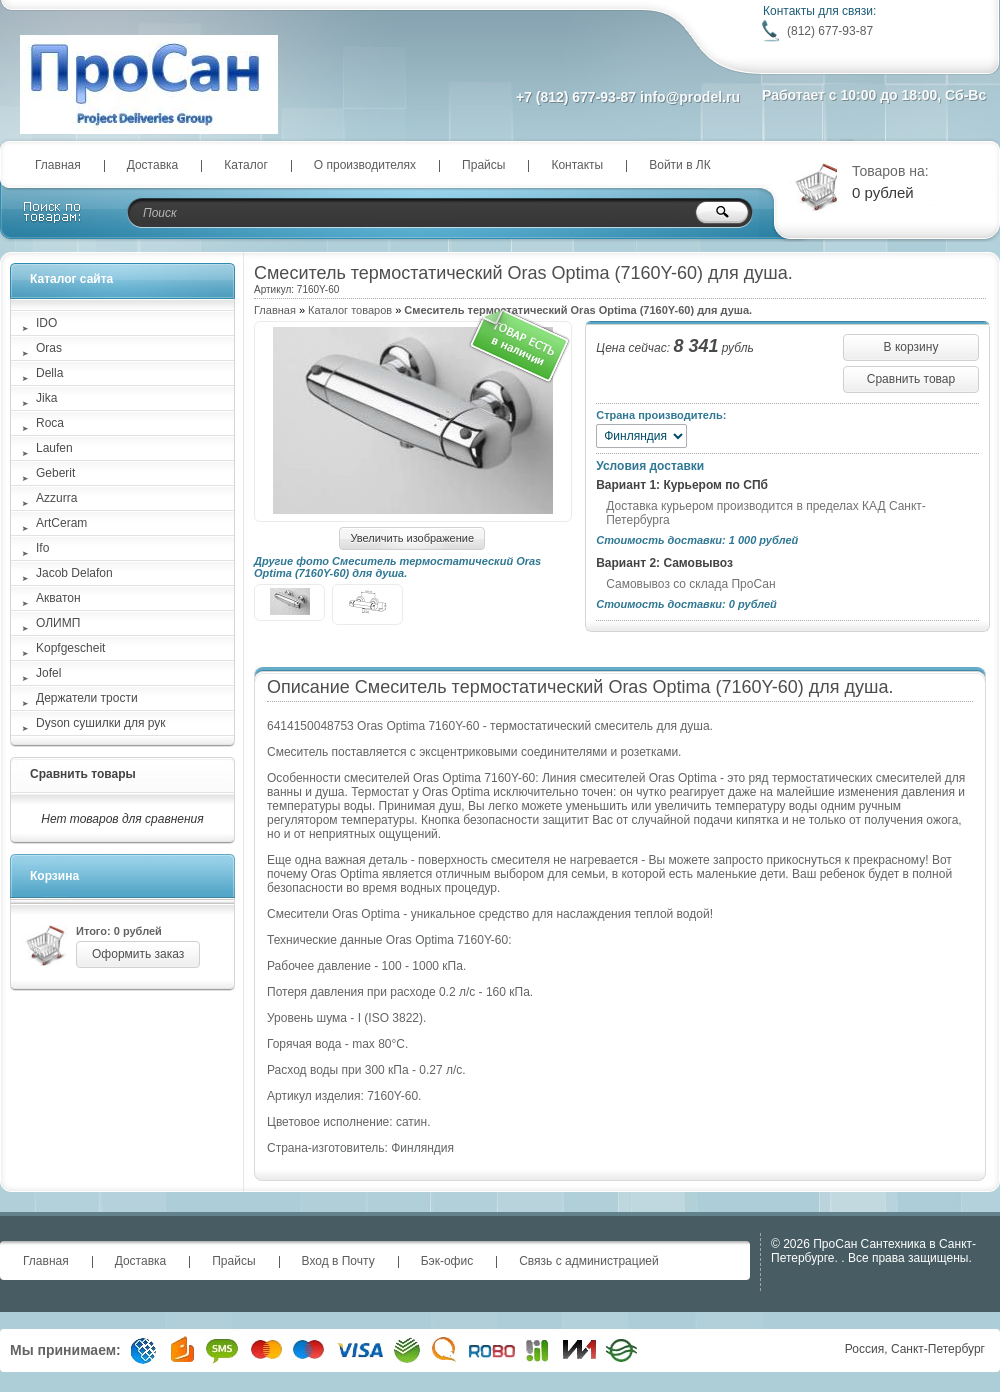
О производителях (365, 165)
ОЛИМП (58, 623)
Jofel (48, 673)
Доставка (153, 165)
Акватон (58, 598)
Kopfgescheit (70, 648)
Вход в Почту (338, 1261)
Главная (58, 165)
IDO (46, 323)
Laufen (54, 448)
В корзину (911, 347)
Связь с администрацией (589, 1261)
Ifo (42, 548)
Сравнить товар (911, 379)
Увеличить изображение (412, 538)
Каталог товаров (350, 310)
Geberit (55, 473)
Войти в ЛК (680, 165)
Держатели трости (87, 698)
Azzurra (56, 498)
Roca (50, 423)
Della (49, 373)
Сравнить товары (83, 774)
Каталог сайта (71, 279)
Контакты (577, 165)
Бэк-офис (447, 1261)
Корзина (54, 876)
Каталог (246, 165)
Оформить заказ (138, 954)
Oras (49, 348)
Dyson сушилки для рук (101, 723)
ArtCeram (61, 523)
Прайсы (483, 165)
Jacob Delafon (74, 573)
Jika (46, 398)
